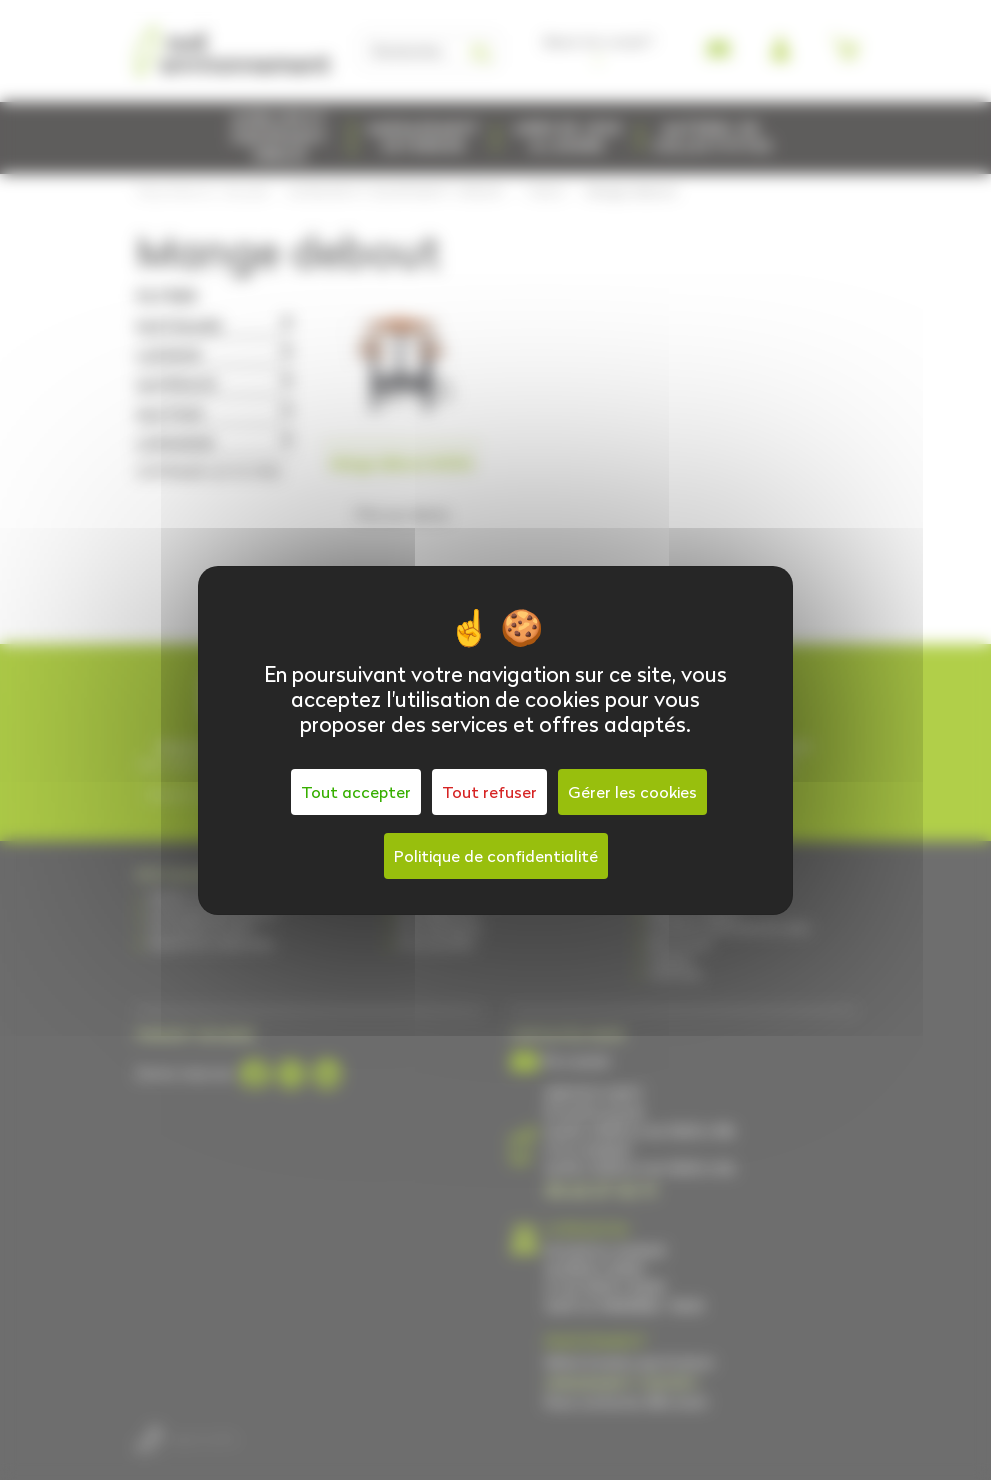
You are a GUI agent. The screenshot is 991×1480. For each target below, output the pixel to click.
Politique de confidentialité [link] (496, 856)
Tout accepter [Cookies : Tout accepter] (356, 792)
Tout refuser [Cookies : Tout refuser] (489, 792)
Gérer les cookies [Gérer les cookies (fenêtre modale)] (632, 792)
